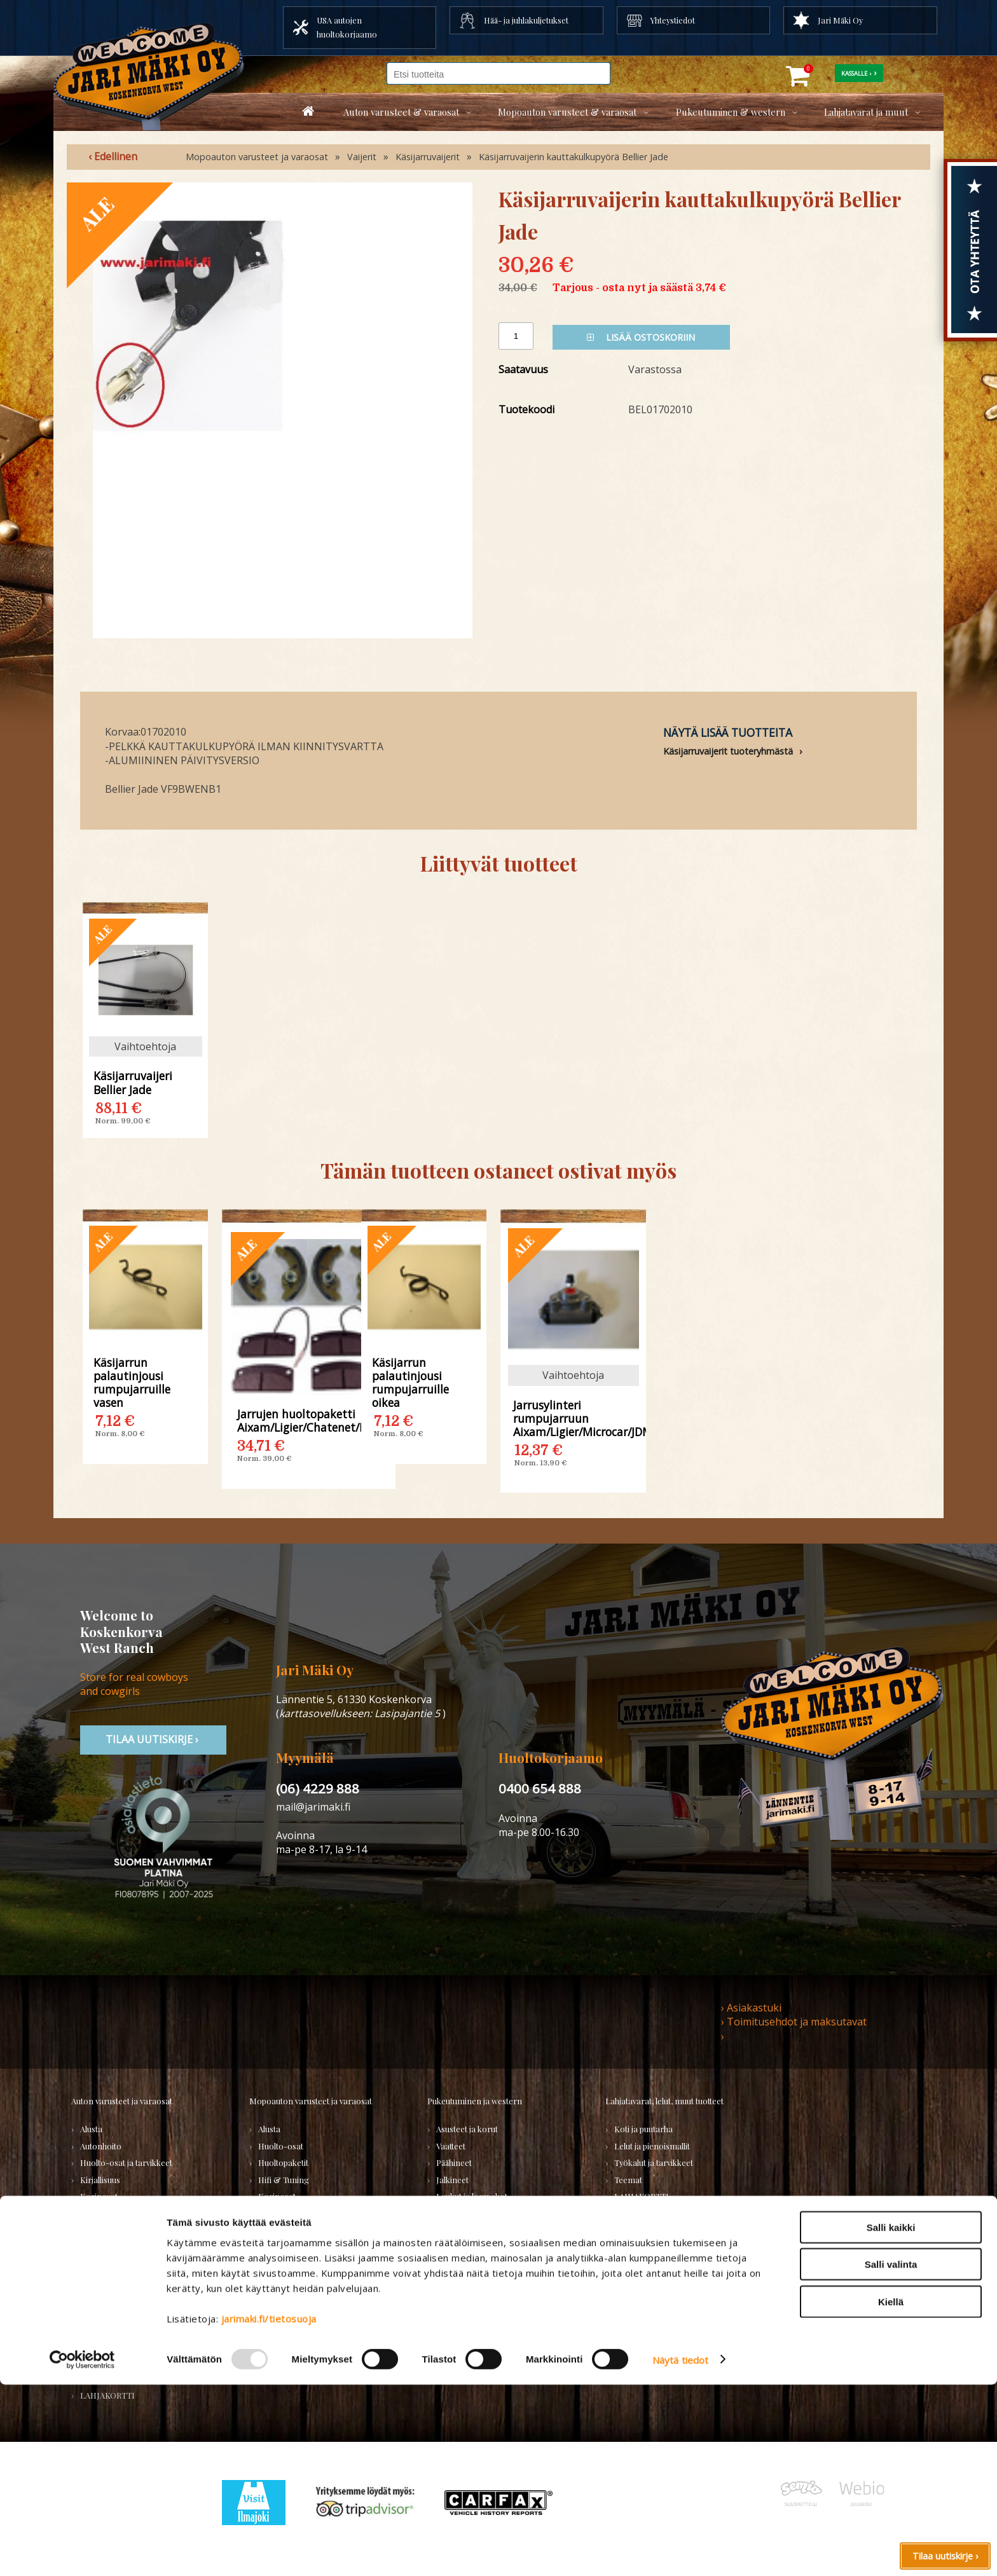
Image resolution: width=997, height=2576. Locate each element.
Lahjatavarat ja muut (866, 112)
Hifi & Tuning (283, 2179)
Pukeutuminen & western (730, 112)
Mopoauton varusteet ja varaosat (257, 157)
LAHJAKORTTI (285, 2346)
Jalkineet (452, 2179)
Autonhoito (100, 2146)
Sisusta (93, 2229)
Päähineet (454, 2162)
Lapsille (450, 2212)
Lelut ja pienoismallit (652, 2146)
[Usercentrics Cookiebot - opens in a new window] (82, 2551)
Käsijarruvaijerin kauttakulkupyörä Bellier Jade (573, 157)
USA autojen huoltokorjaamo (347, 27)
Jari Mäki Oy (840, 20)
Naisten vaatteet (465, 2229)
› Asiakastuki (751, 2008)
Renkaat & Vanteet (293, 2212)
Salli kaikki (891, 2418)
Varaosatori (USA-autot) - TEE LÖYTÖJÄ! (131, 2337)
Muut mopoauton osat (299, 2296)
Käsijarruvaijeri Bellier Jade (132, 1082)
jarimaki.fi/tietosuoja (269, 2510)
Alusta (91, 2128)
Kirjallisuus (100, 2179)
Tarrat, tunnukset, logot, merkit (138, 2263)
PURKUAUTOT (107, 2378)
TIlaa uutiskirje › (153, 1739)
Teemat (628, 2179)
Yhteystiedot (672, 20)
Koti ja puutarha (643, 2128)
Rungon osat (282, 2229)
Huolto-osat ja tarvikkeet (126, 2162)
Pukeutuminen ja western (474, 2100)
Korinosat (99, 2196)
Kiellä (891, 2493)
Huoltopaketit (283, 2162)
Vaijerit (361, 157)
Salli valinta (891, 2456)
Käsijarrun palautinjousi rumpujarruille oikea (410, 1382)
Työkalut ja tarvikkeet (653, 2162)
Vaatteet (450, 2146)
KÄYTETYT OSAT (289, 2330)
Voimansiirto (104, 2296)
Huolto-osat (280, 2146)
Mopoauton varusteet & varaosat (567, 112)
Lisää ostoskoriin (641, 337)
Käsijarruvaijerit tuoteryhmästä (728, 751)
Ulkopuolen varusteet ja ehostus (139, 2280)
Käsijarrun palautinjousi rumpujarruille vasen (131, 1382)
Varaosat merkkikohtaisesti (308, 2313)
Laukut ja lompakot (471, 2196)
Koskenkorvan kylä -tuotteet (666, 2212)
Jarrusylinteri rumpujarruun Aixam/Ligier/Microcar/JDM (573, 1418)
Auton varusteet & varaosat (401, 112)
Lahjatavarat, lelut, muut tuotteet (664, 2100)
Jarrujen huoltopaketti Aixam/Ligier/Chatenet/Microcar (309, 1420)
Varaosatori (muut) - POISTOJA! (139, 2361)
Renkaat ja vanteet (114, 2212)
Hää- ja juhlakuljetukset (526, 20)
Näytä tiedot (680, 2551)
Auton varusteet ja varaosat (121, 2100)
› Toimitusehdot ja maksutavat (794, 2022)
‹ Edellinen (112, 156)
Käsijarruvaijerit (427, 157)
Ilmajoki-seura (642, 2229)
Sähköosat (99, 2246)
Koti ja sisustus (463, 2246)
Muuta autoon (106, 2313)
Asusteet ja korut (467, 2128)
